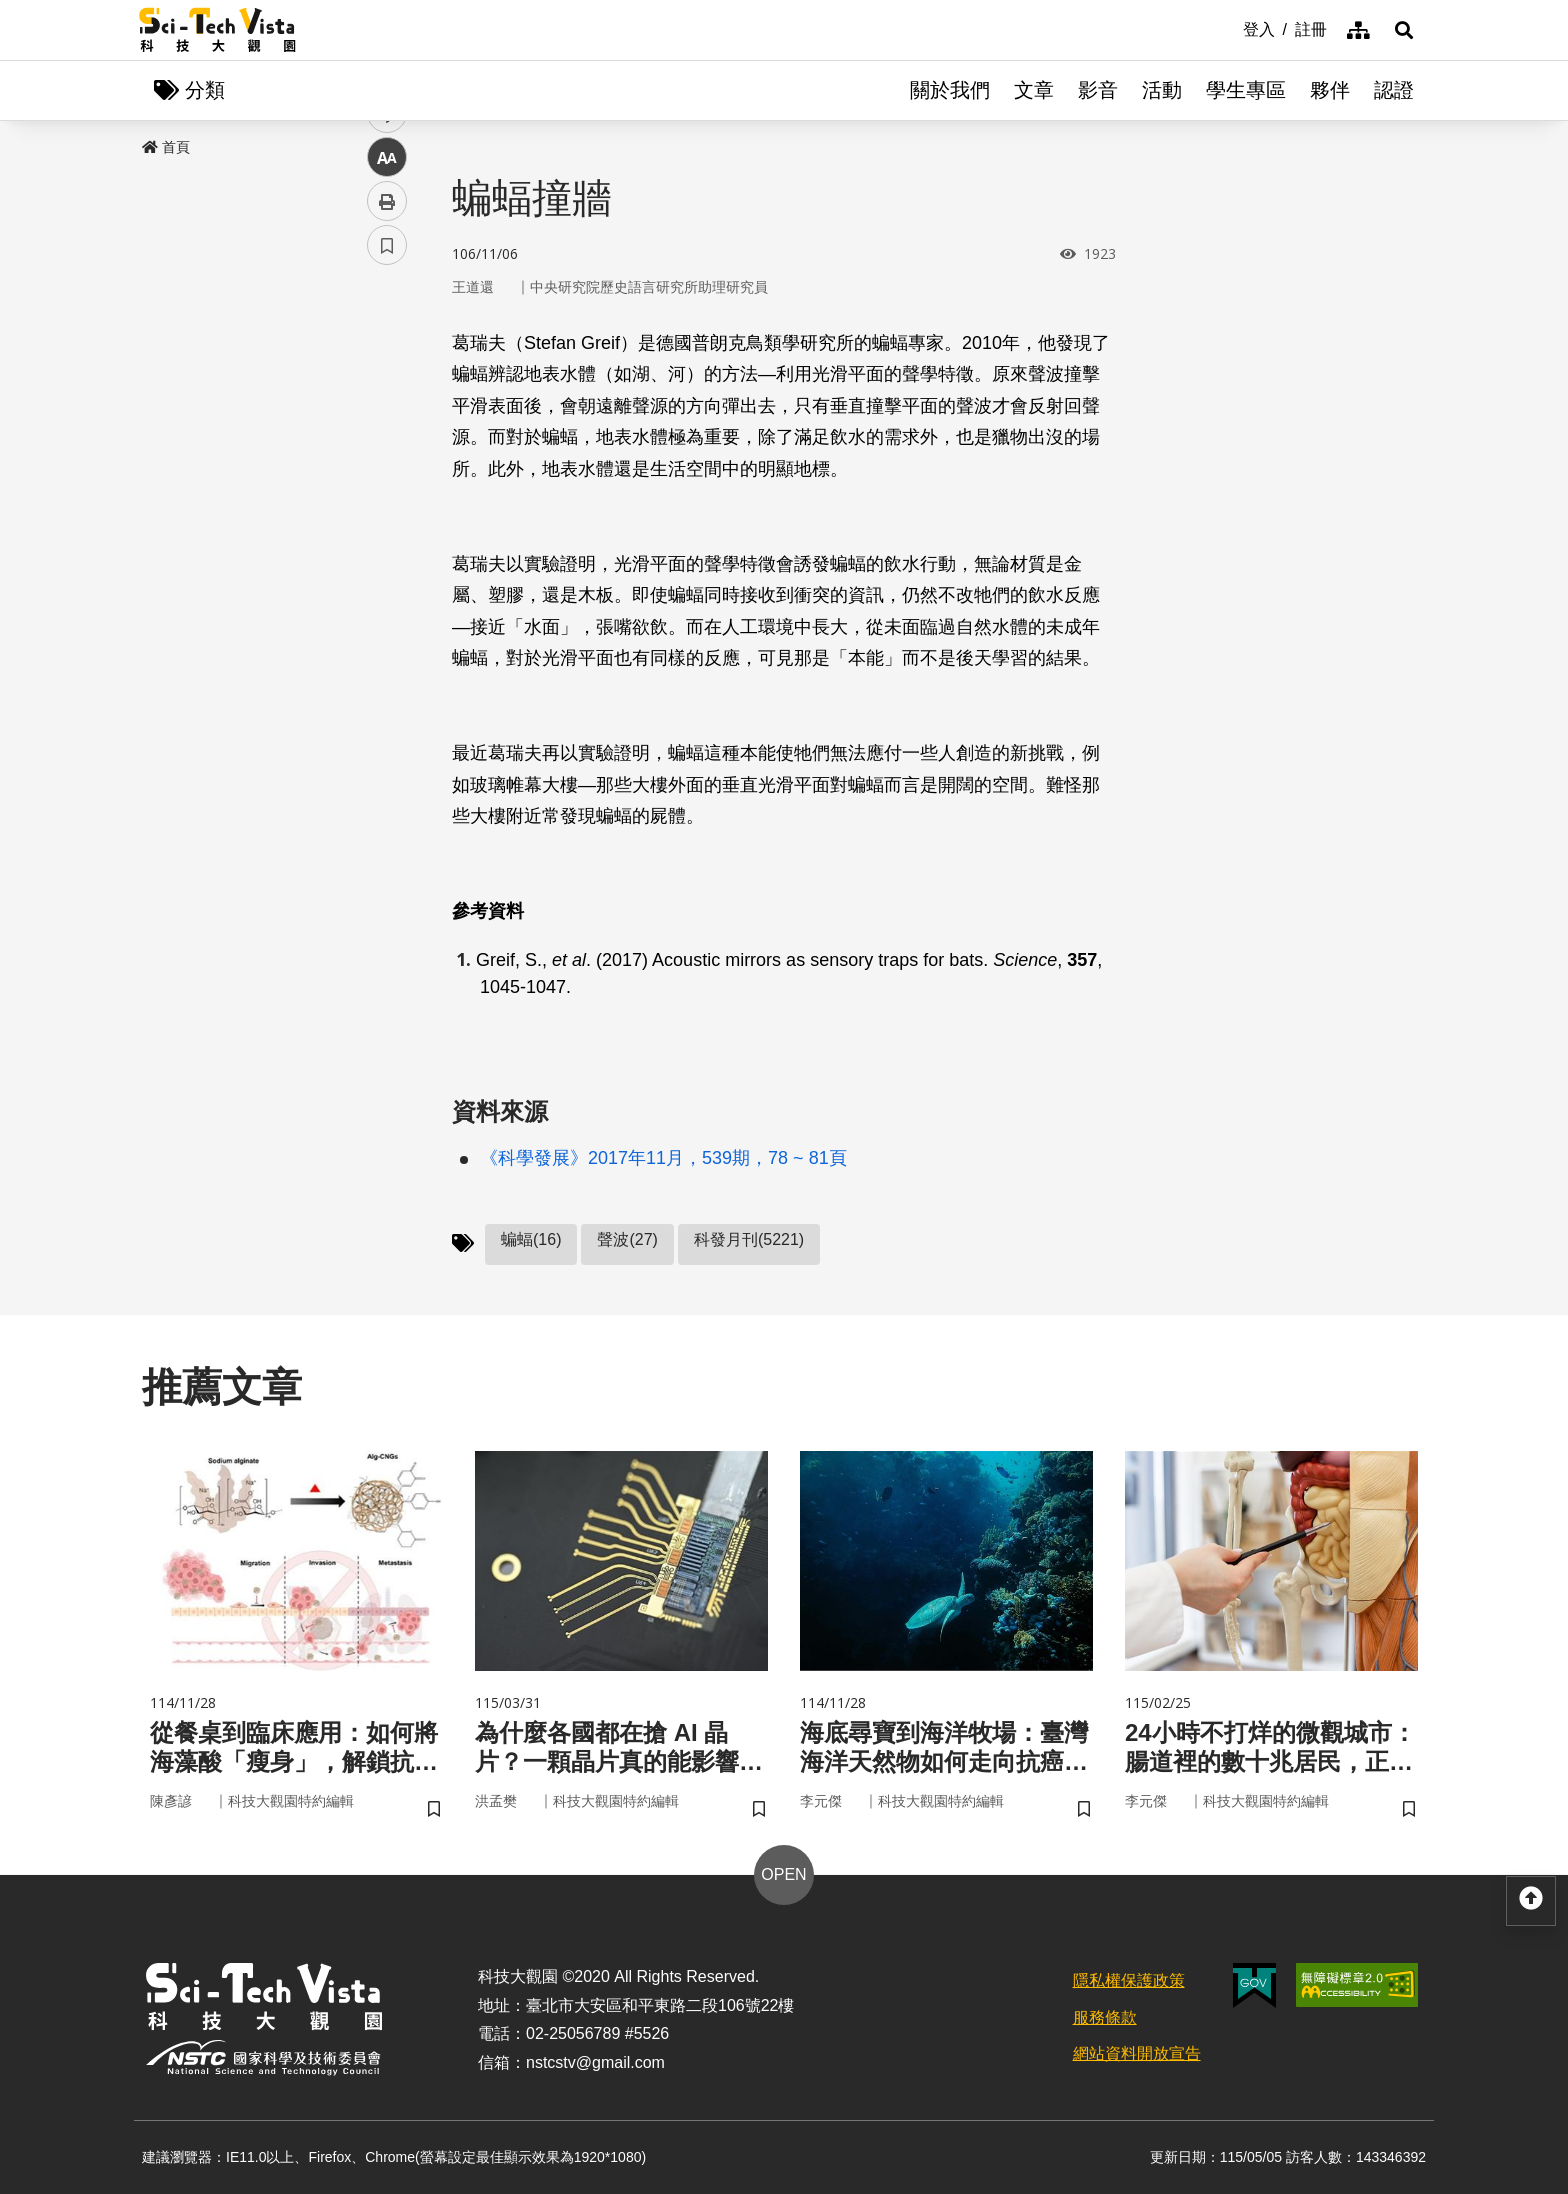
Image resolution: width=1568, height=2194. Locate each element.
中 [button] (387, 514)
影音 (1098, 90)
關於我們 (950, 90)
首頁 (166, 147)
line (380, 470)
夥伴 (1330, 90)
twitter (387, 426)
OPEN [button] (783, 1874)
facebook (387, 382)
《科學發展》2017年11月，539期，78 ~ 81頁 (663, 1158)
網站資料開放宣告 (1137, 2053)
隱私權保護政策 (1129, 1980)
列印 (387, 558)
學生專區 (1246, 90)
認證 (1394, 90)
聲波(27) (627, 1239)
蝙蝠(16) (531, 1239)
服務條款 (1105, 2017)
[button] (1404, 30)
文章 (1034, 90)
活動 (1162, 90)
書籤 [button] (387, 602)
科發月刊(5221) (749, 1239)
